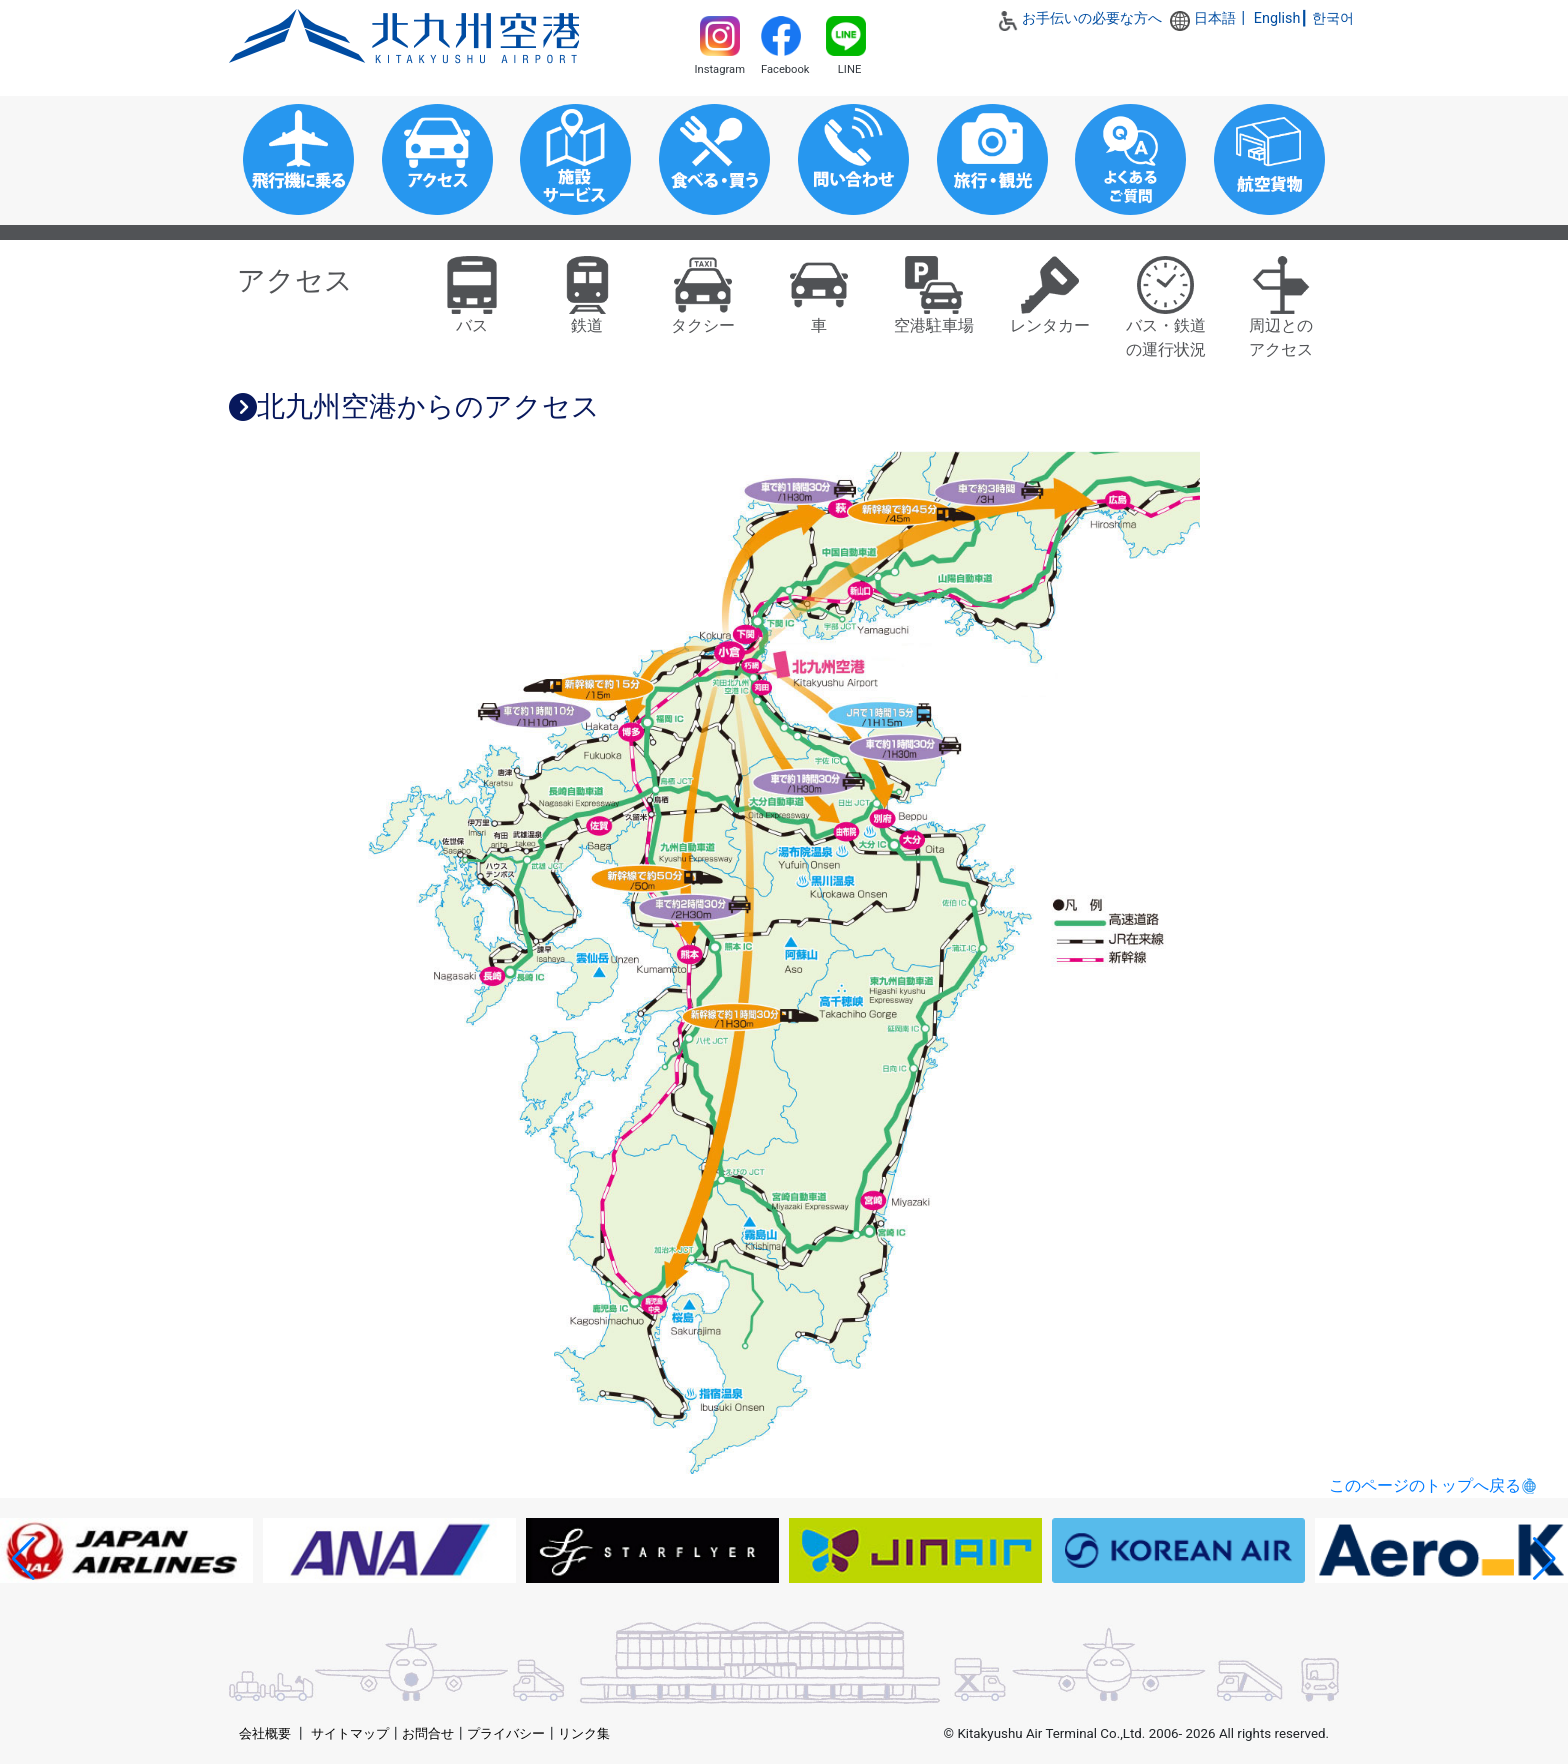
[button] (23, 1559)
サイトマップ (350, 1733)
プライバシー (506, 1733)
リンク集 (584, 1733)
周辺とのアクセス (1281, 314)
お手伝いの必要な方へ (1092, 18)
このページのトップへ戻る (1425, 1485)
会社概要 (265, 1733)
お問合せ (428, 1733)
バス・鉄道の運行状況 (1166, 314)
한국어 (1333, 18)
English (1277, 18)
